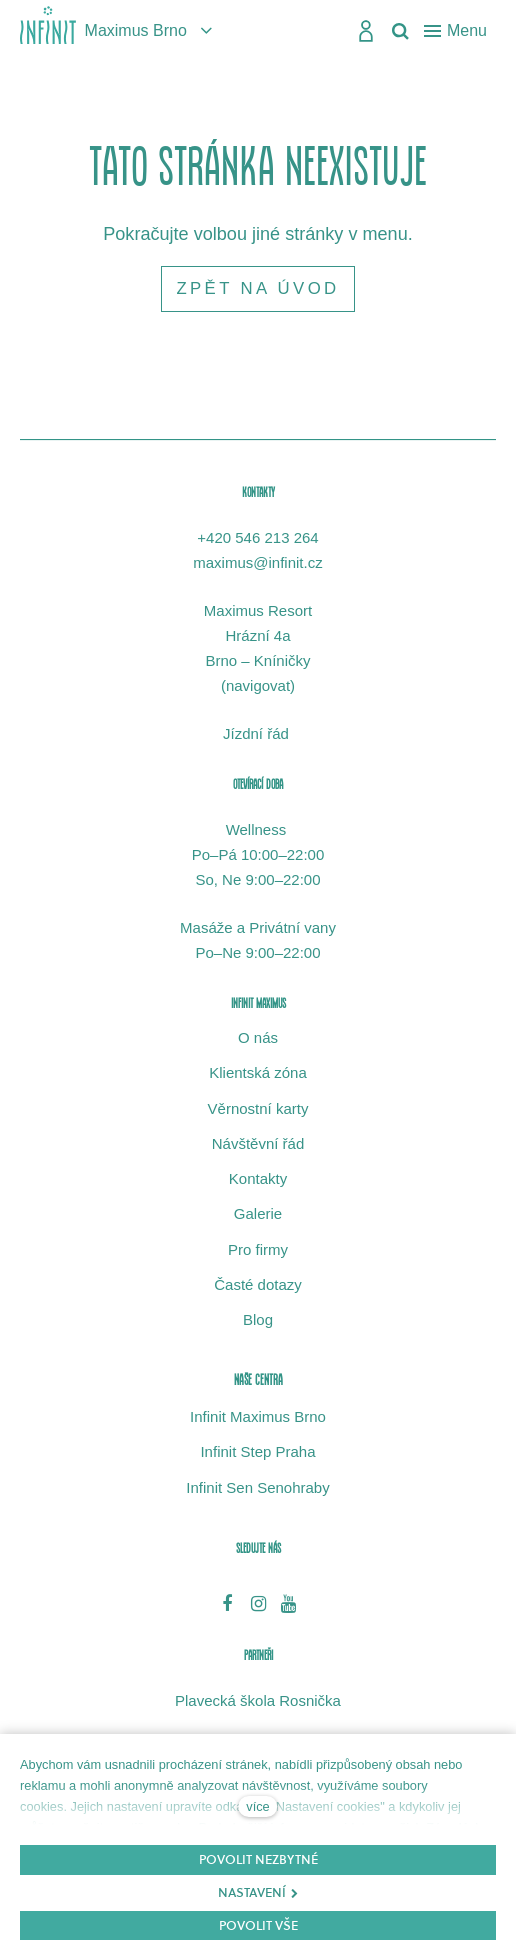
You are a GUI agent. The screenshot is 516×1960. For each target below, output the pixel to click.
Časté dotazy (258, 1284)
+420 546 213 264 (257, 537)
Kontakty (258, 1178)
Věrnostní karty (258, 1108)
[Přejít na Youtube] (288, 1603)
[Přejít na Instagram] (258, 1603)
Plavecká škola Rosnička (258, 1700)
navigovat (258, 685)
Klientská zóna (258, 1072)
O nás (258, 1037)
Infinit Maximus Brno (258, 1416)
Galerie (258, 1213)
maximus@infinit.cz (257, 562)
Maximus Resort (258, 610)
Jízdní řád (258, 733)
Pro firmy (258, 1249)
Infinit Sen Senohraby (257, 1487)
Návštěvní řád (258, 1143)
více (257, 1806)
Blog (258, 1319)
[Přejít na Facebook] (227, 1603)
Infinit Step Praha (257, 1451)
